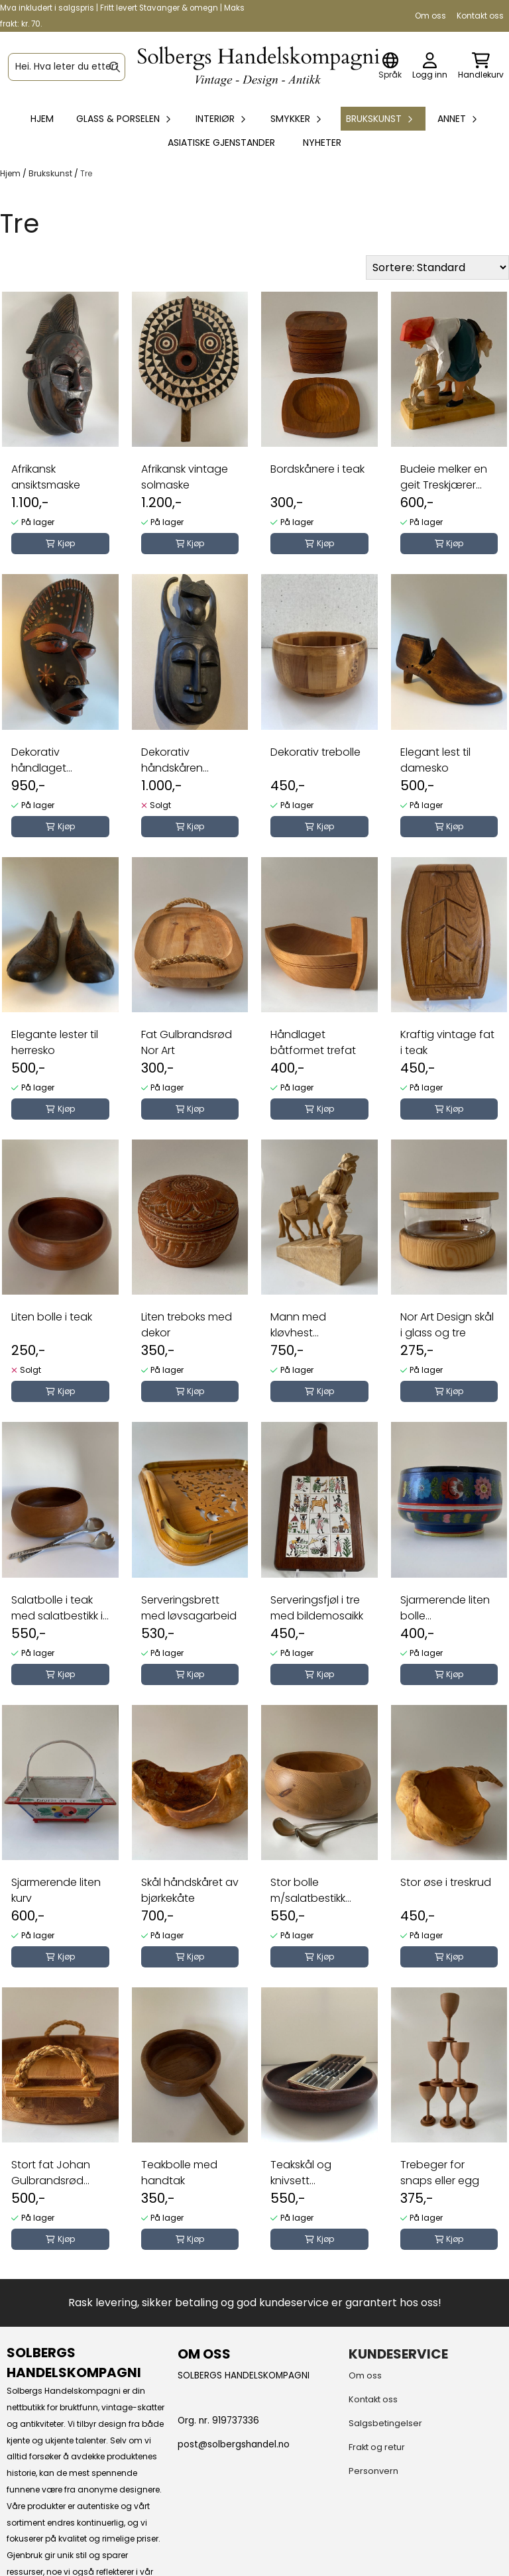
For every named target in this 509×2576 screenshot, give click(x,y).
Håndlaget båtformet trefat (313, 1042)
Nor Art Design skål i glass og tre (447, 1324)
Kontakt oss (480, 15)
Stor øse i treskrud (445, 1882)
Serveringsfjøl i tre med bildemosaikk (316, 1607)
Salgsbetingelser (385, 2423)
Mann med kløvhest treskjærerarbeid (312, 1325)
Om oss (430, 15)
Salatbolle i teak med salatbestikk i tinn (57, 1608)
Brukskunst (51, 173)
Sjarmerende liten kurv (56, 1890)
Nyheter (322, 142)
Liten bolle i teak (51, 1316)
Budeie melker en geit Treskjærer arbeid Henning (443, 477)
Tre (86, 173)
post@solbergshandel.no (234, 2444)
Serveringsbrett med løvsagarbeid (189, 1607)
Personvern (373, 2471)
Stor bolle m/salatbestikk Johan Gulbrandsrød (307, 1890)
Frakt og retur (377, 2447)
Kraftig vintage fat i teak (447, 1042)
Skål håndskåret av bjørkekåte (190, 1890)
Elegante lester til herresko (54, 1042)
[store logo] (258, 66)
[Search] (115, 67)
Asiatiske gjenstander (221, 142)
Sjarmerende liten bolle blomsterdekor (445, 1608)
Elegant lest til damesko (435, 760)
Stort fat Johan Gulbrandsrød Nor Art (50, 2173)
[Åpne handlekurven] (481, 67)
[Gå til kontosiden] (430, 67)
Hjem (11, 173)
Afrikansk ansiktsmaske (45, 477)
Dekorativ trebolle (315, 752)
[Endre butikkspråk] (390, 67)
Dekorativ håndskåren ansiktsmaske (175, 760)
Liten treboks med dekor (186, 1324)
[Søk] (66, 67)
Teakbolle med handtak (179, 2172)
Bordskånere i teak (317, 469)
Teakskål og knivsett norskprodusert (309, 2173)
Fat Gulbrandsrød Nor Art (186, 1042)
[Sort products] (437, 267)
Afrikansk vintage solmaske (184, 477)
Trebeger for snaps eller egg (439, 2172)
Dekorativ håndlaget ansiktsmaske (45, 760)
